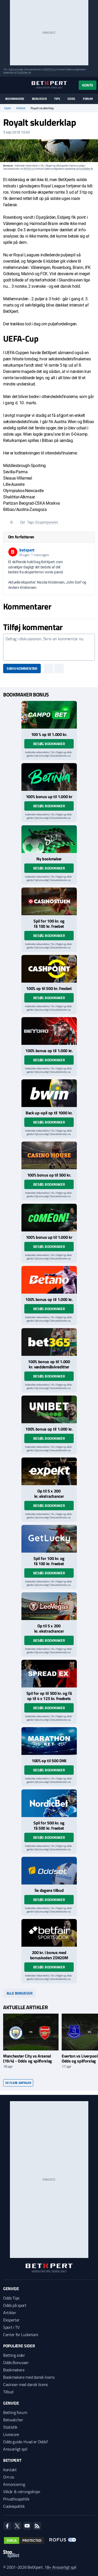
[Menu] (6, 85)
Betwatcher (13, 2420)
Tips (57, 99)
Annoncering (14, 2484)
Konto (87, 85)
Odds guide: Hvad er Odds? (25, 2442)
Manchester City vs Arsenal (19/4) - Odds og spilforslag (27, 2058)
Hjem (7, 108)
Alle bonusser (19, 1993)
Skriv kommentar (22, 668)
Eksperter (11, 2320)
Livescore (11, 2434)
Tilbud (8, 2392)
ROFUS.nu (50, 69)
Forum (88, 99)
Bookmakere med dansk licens (28, 2377)
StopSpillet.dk (24, 72)
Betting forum (15, 2412)
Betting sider (14, 2355)
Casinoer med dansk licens (25, 2384)
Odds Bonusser (16, 2362)
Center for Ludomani (20, 2334)
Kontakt (10, 2469)
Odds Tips (11, 2298)
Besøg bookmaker (49, 743)
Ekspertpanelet (46, 522)
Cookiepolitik (14, 2506)
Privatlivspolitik (16, 2499)
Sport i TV (11, 2327)
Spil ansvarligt (16, 69)
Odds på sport (14, 2305)
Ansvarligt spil (15, 2449)
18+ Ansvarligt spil (60, 2567)
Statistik (10, 2427)
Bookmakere (14, 99)
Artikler (20, 108)
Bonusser (39, 99)
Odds (71, 99)
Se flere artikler (18, 2082)
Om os (8, 2477)
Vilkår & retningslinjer (22, 2491)
